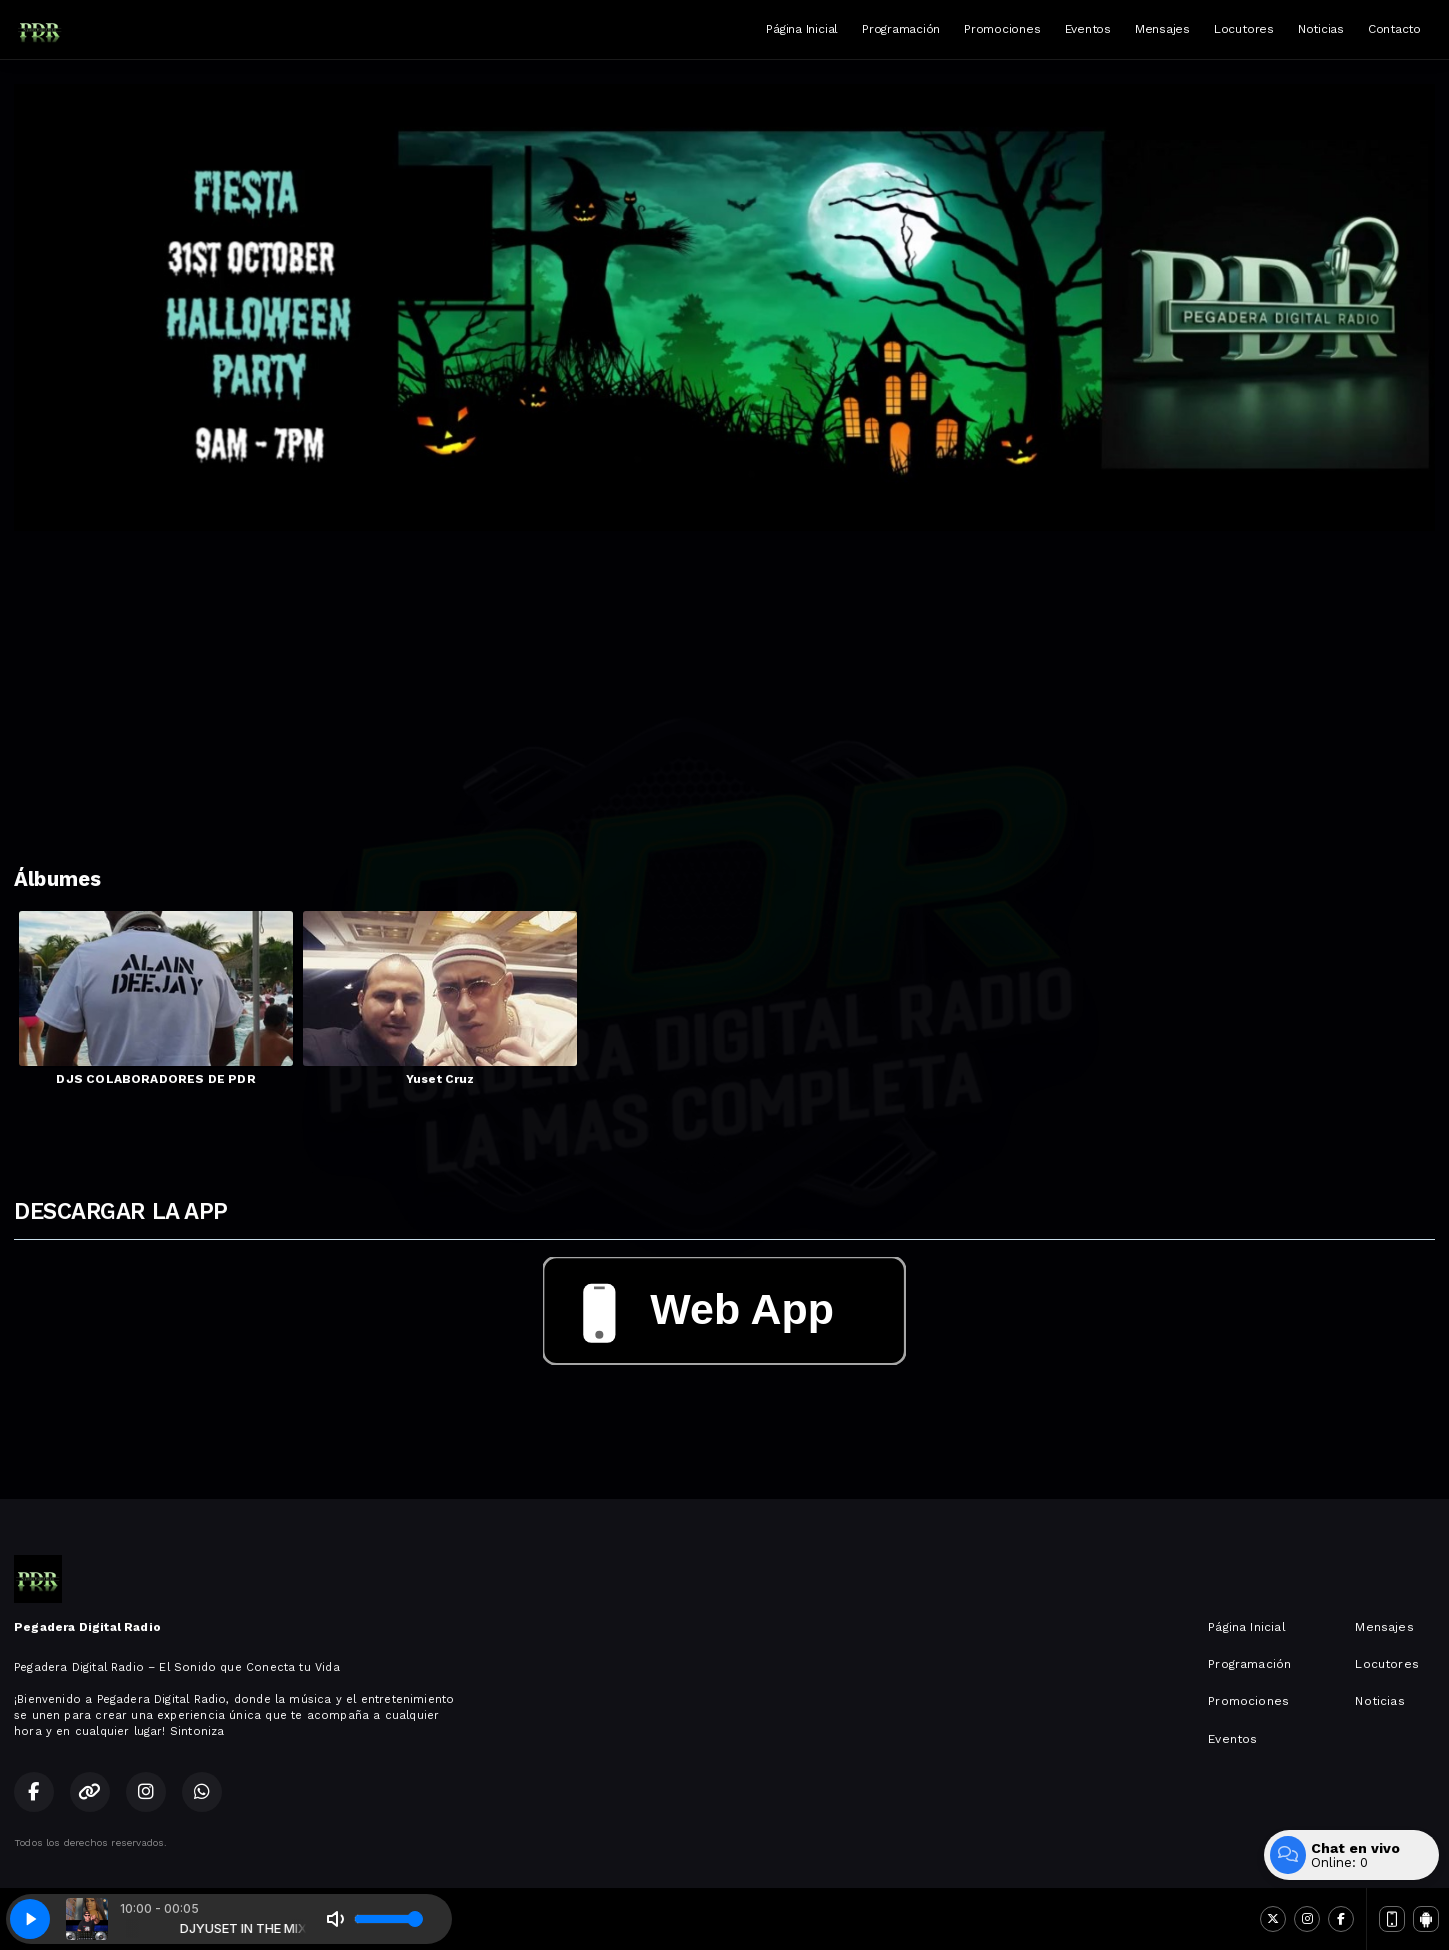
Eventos (1088, 29)
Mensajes (1162, 29)
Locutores (1244, 29)
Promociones (1002, 29)
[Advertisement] (725, 681)
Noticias (1321, 29)
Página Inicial (802, 29)
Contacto (1394, 29)
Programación (901, 29)
